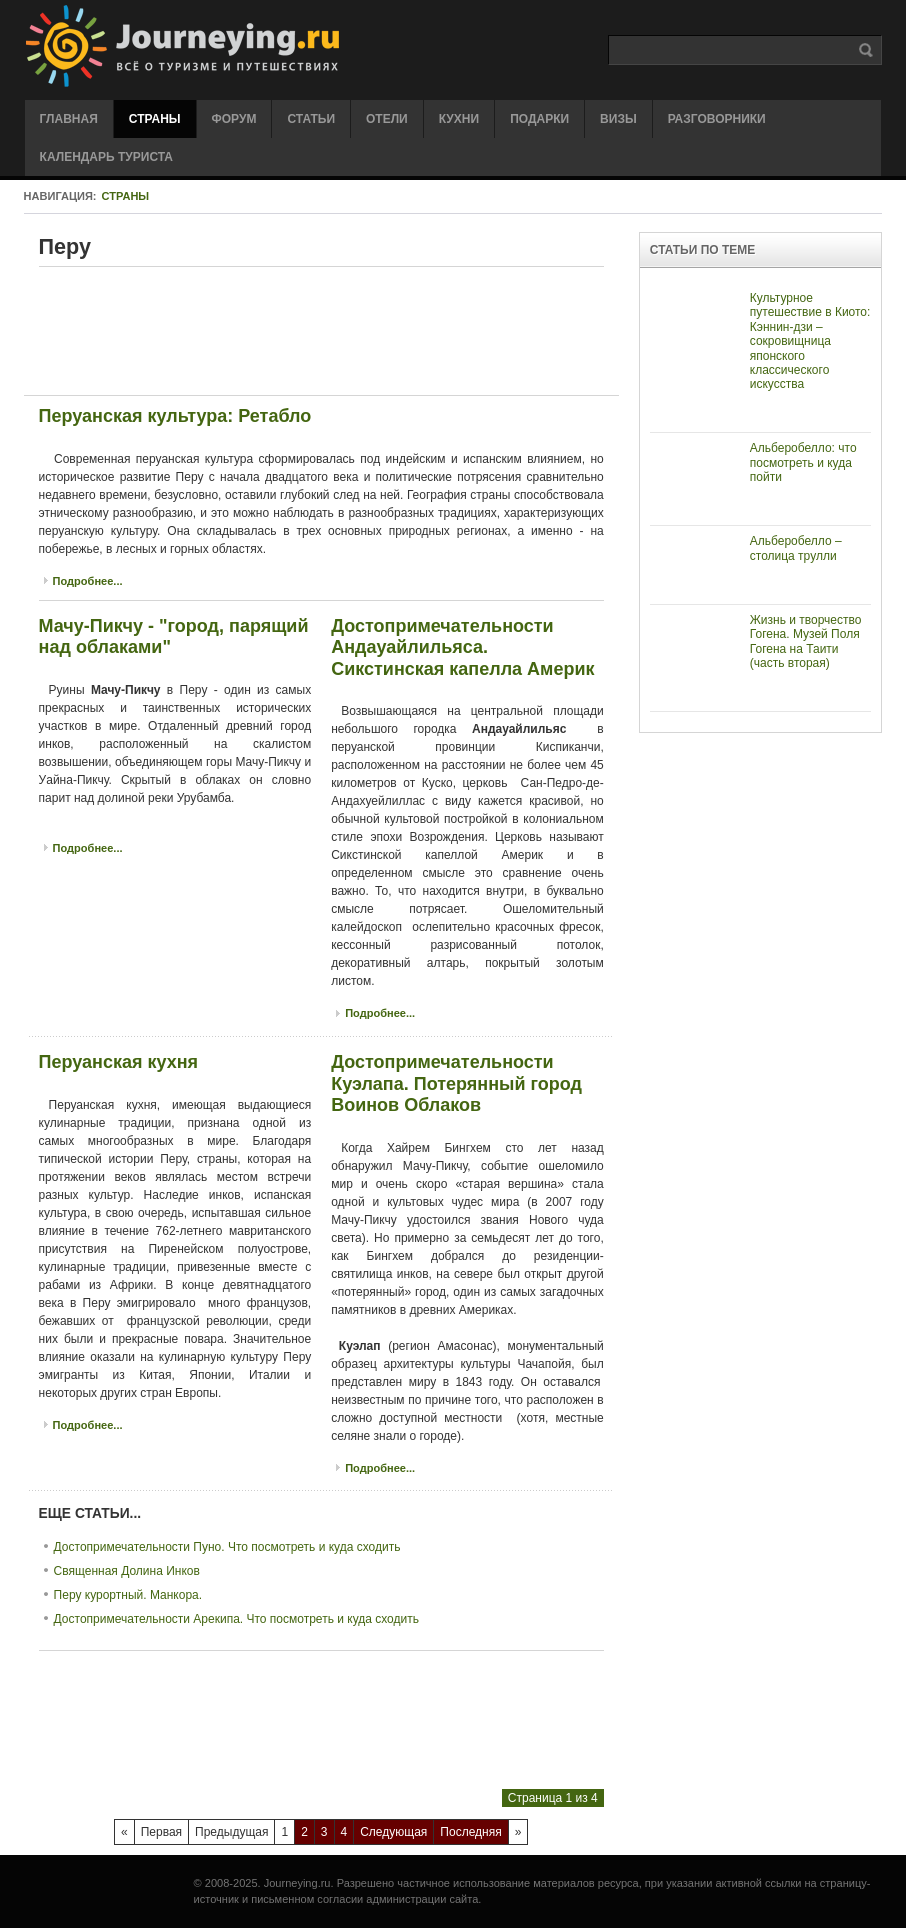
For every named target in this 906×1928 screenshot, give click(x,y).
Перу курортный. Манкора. (128, 1595)
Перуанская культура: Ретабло (175, 416)
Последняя (470, 1832)
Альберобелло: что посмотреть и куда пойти (803, 462)
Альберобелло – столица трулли (796, 548)
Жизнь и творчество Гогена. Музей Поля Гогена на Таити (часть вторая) (806, 641)
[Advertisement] (403, 330)
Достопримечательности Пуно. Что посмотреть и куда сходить (227, 1547)
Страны (126, 196)
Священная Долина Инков (127, 1571)
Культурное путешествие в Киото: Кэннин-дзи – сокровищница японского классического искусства (810, 341)
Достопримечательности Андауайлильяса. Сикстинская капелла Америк (462, 647)
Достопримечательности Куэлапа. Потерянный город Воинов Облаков (456, 1083)
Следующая (393, 1832)
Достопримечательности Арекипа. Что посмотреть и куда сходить (236, 1619)
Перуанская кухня (119, 1062)
